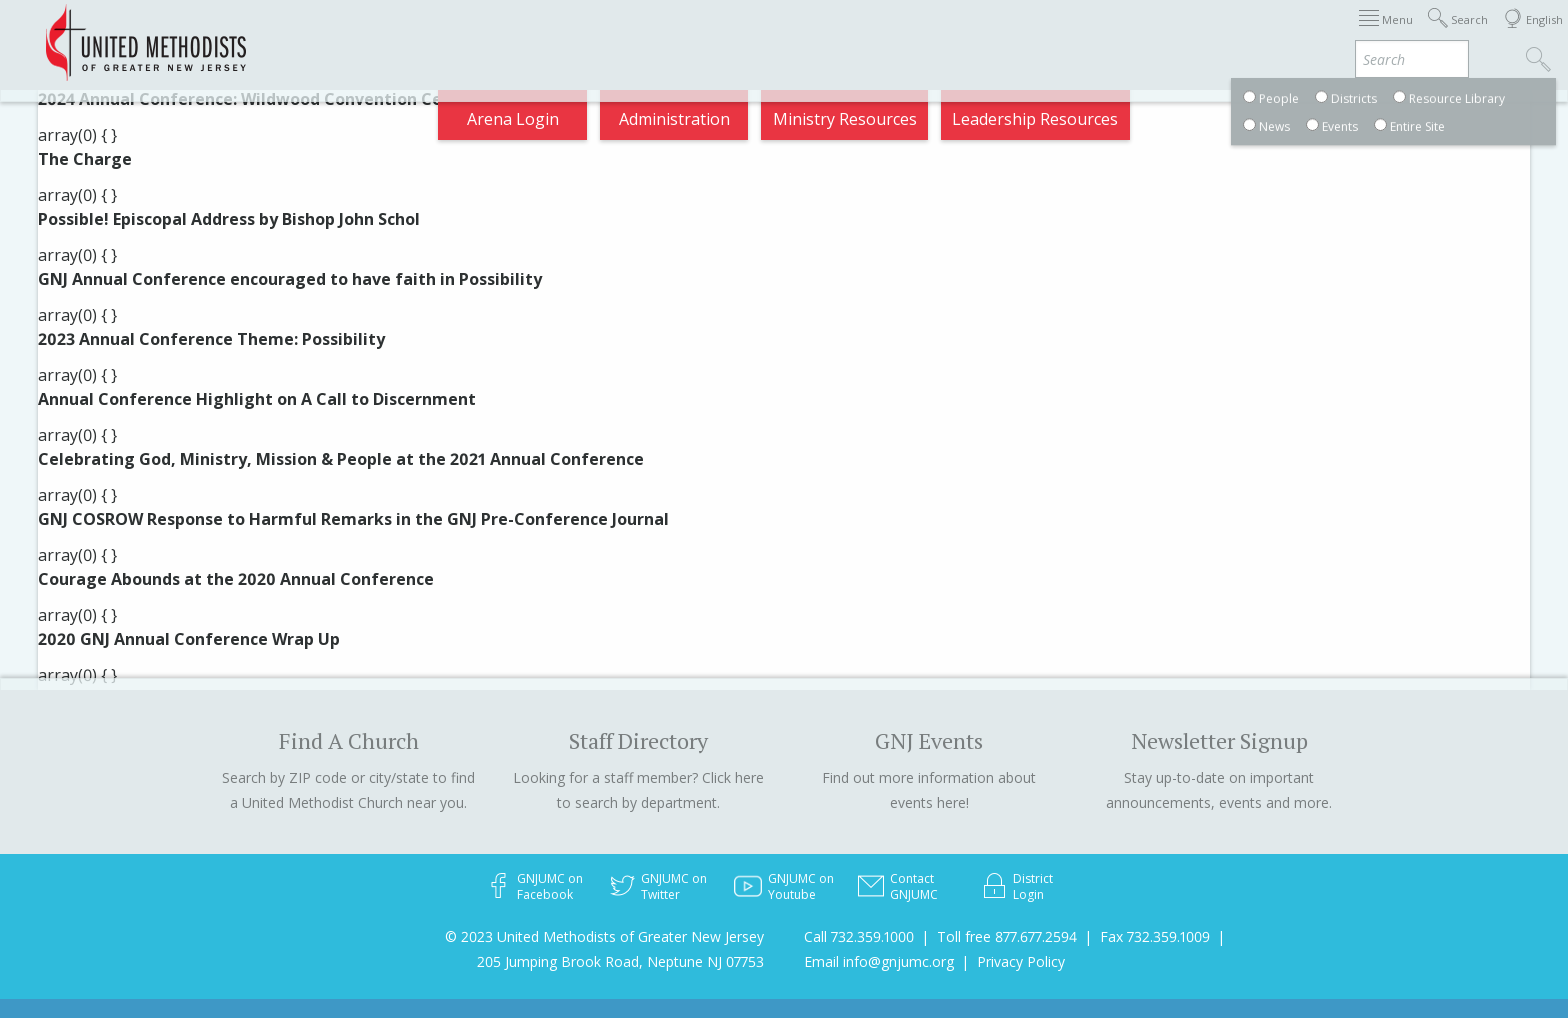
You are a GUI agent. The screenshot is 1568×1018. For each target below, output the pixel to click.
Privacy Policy (1021, 961)
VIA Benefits (1279, 34)
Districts (1047, 34)
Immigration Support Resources (760, 34)
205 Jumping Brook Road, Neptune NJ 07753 (620, 961)
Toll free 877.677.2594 (1007, 936)
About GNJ (948, 34)
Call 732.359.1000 (859, 936)
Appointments (346, 34)
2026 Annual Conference (520, 34)
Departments (1156, 34)
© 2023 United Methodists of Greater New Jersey (604, 936)
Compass (1387, 34)
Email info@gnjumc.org (879, 961)
